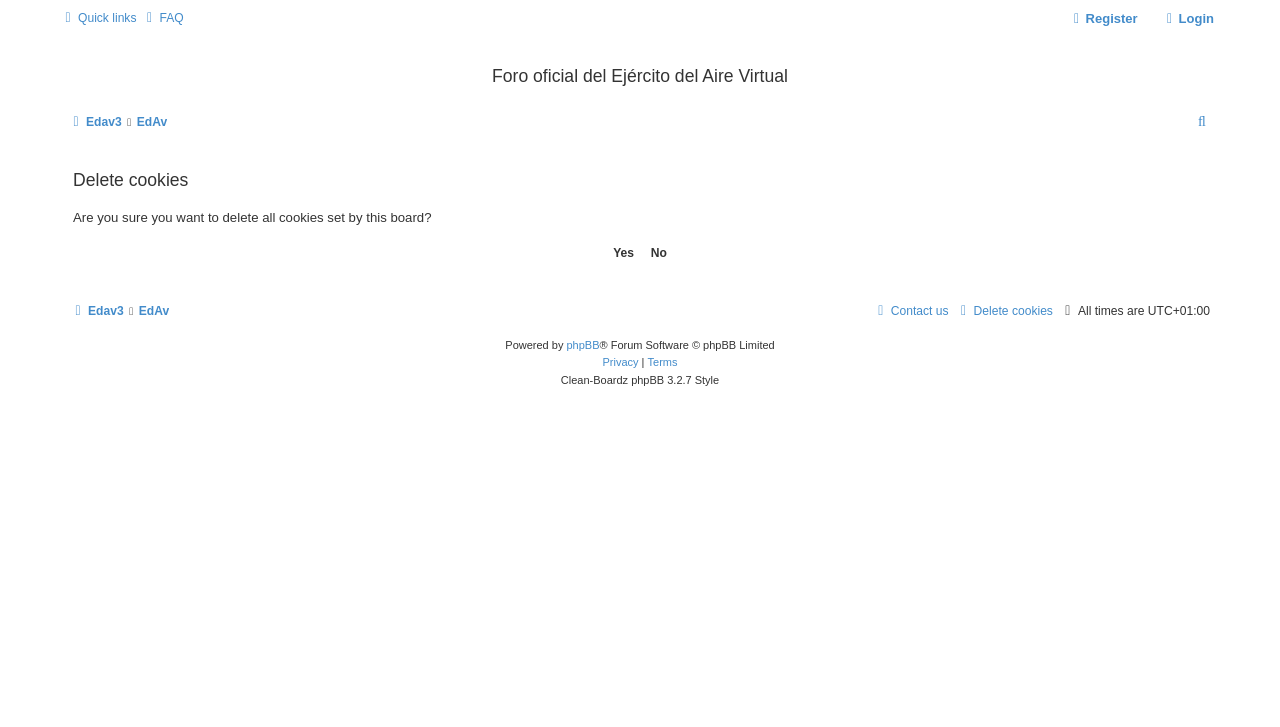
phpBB (582, 345)
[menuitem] (162, 18)
